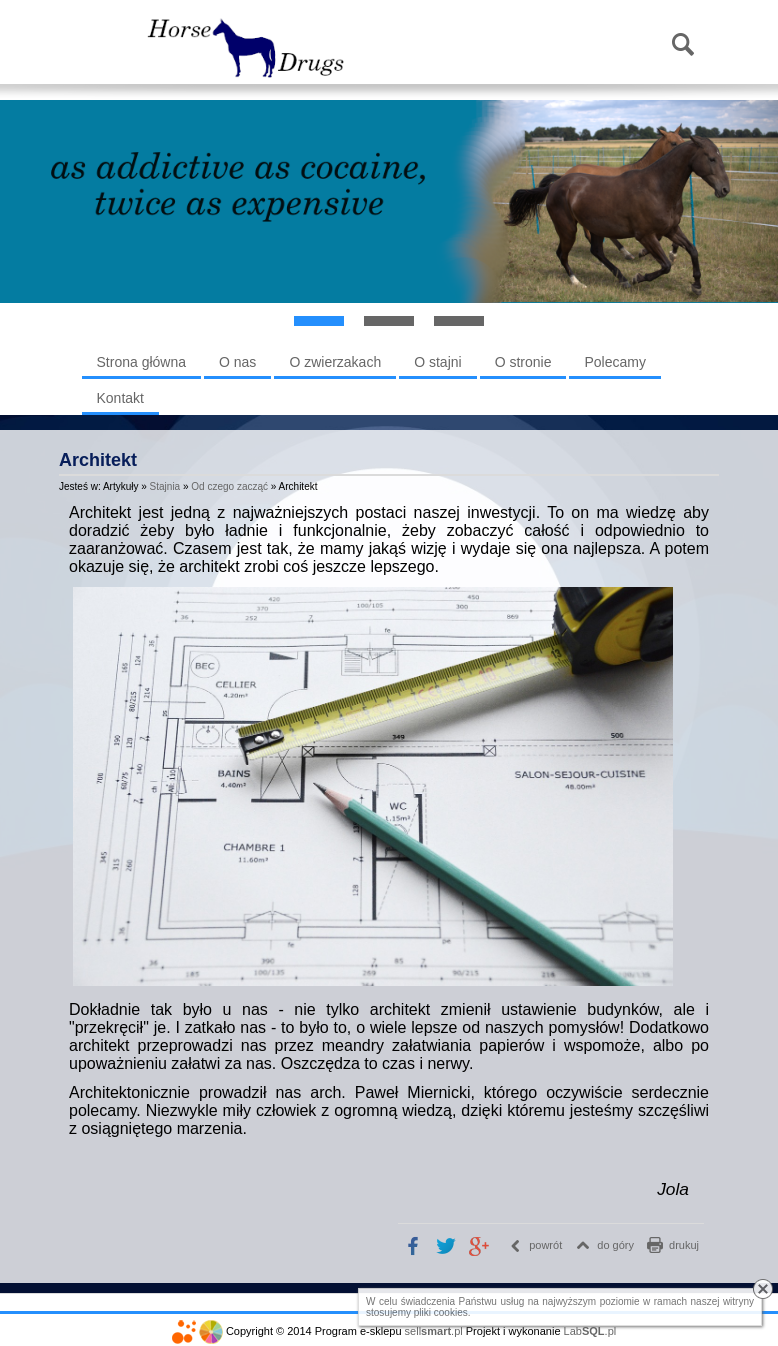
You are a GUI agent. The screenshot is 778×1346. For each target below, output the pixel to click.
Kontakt (120, 398)
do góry (615, 1245)
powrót (545, 1245)
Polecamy (614, 362)
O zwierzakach (335, 362)
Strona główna (142, 362)
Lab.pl (590, 1331)
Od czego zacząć (229, 486)
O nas (237, 362)
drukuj (684, 1245)
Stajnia (165, 486)
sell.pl (434, 1331)
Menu (108, 46)
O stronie (523, 362)
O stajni (437, 362)
